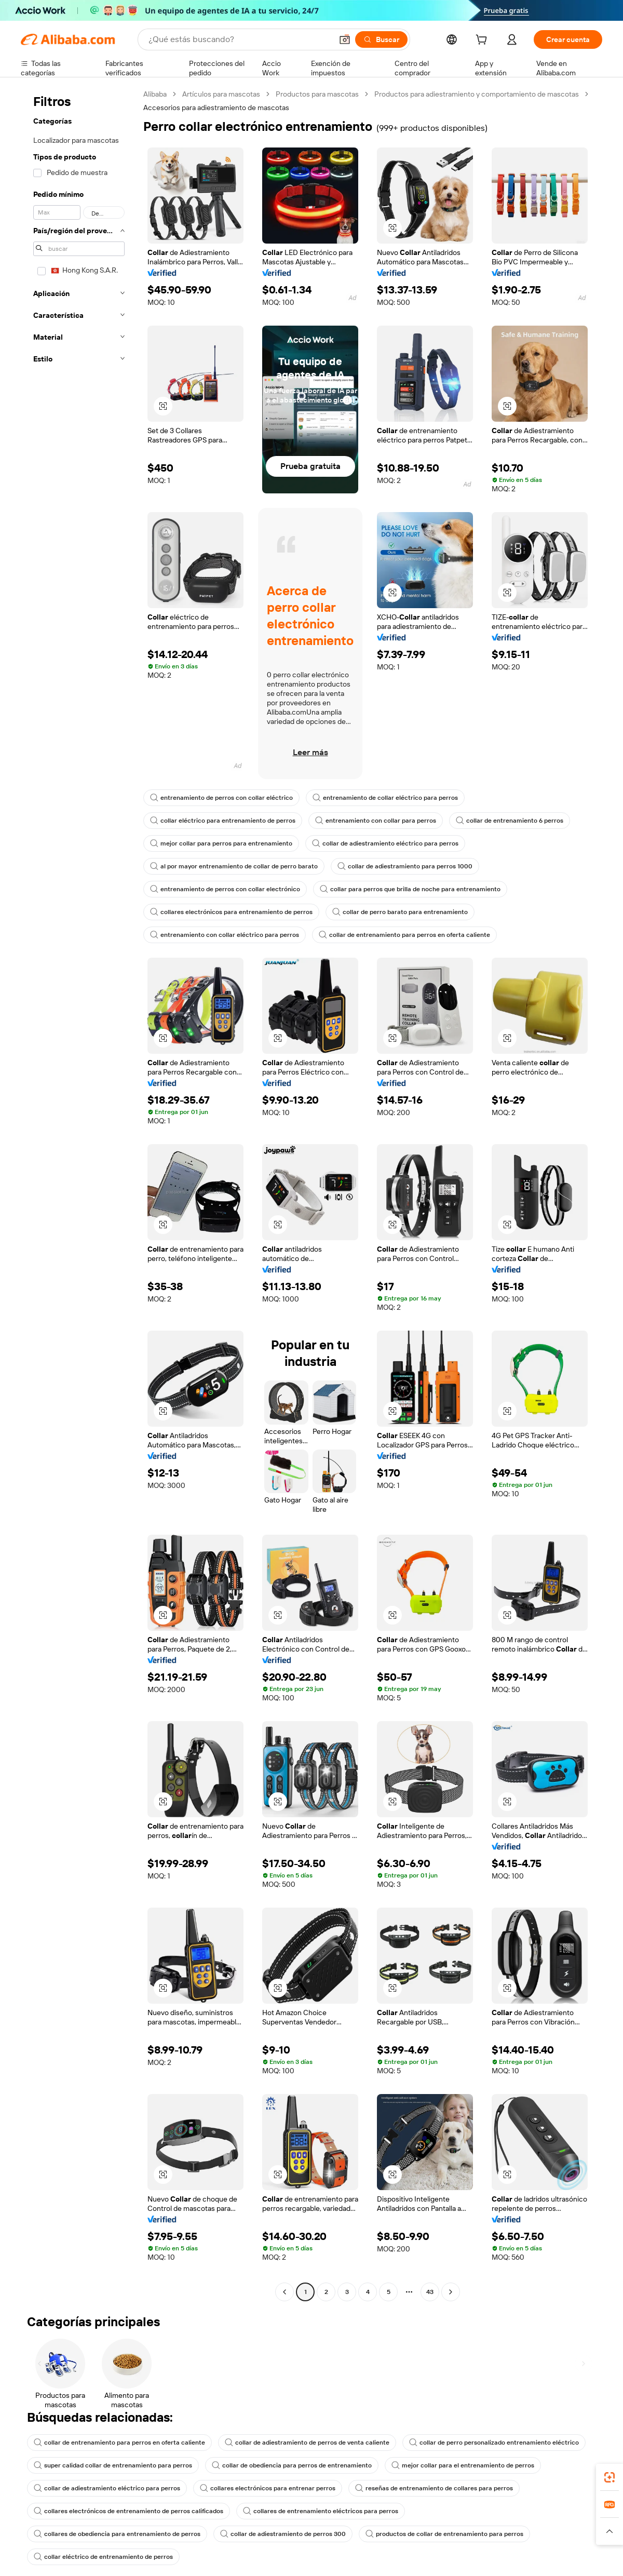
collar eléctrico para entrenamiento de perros (222, 820)
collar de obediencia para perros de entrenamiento (292, 2465)
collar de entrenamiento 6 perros (509, 820)
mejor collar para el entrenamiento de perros (462, 2465)
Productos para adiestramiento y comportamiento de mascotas (476, 94)
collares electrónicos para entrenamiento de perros (231, 912)
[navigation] (79, 1194)
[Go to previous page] (284, 2292)
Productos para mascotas (317, 94)
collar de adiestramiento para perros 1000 (404, 866)
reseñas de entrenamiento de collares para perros (434, 2488)
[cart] (483, 41)
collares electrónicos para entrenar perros (267, 2488)
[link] (609, 2477)
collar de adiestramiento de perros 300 (283, 2534)
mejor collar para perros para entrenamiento (221, 843)
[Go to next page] (450, 2292)
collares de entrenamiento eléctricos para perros (320, 2511)
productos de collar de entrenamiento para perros (444, 2534)
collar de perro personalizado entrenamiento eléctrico (494, 2442)
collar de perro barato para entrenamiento (400, 912)
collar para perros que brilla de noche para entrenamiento (410, 889)
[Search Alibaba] (239, 39)
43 (430, 2292)
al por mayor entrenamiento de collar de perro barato (234, 866)
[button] (344, 39)
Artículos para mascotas (221, 94)
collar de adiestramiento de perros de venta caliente (307, 2442)
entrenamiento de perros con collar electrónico (225, 889)
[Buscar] (381, 39)
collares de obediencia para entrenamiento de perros (117, 2534)
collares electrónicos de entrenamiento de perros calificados (128, 2511)
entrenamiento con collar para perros (375, 820)
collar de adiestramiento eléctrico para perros (385, 843)
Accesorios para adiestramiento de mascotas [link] (216, 107)
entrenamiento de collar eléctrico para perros (385, 798)
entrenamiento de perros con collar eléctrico (221, 798)
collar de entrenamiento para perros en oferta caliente (404, 935)
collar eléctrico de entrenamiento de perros (103, 2557)
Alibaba (155, 94)
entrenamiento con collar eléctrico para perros (224, 935)
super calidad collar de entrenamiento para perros (113, 2465)
